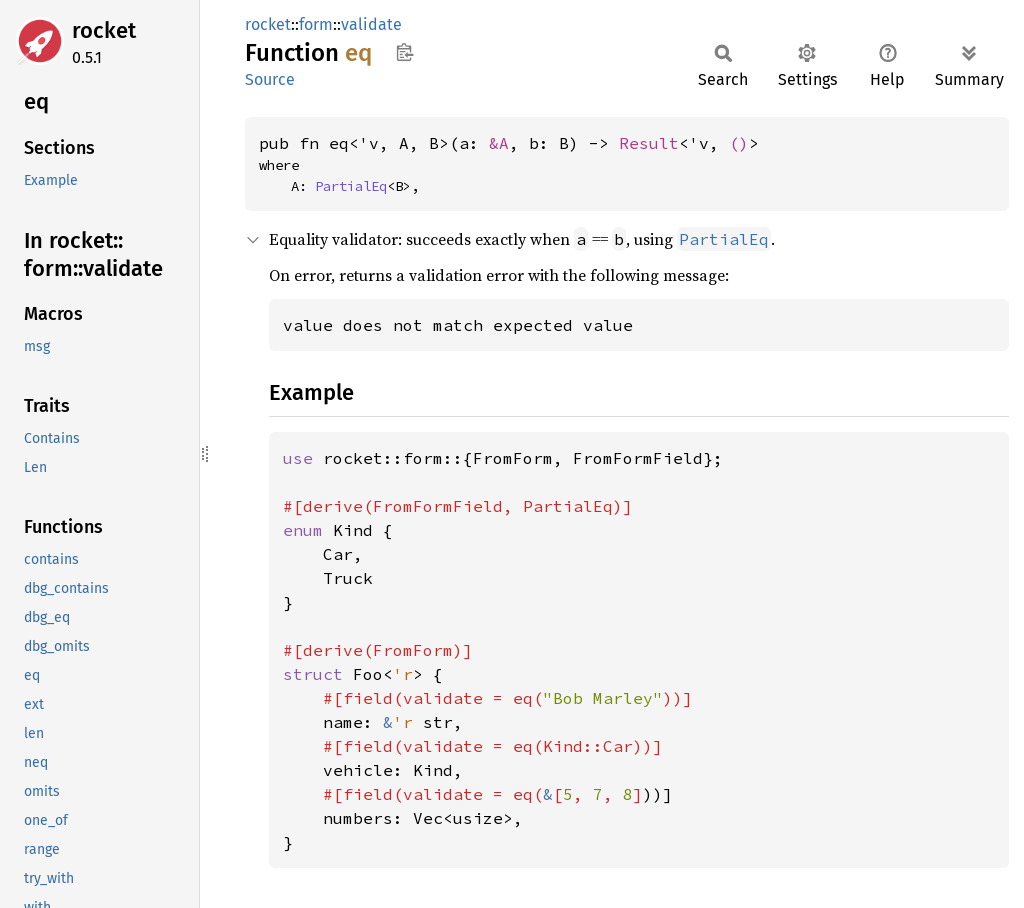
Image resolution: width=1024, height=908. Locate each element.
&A (499, 143)
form (316, 24)
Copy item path (404, 52)
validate (371, 24)
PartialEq (351, 186)
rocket (104, 30)
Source (270, 79)
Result (649, 143)
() (739, 143)
